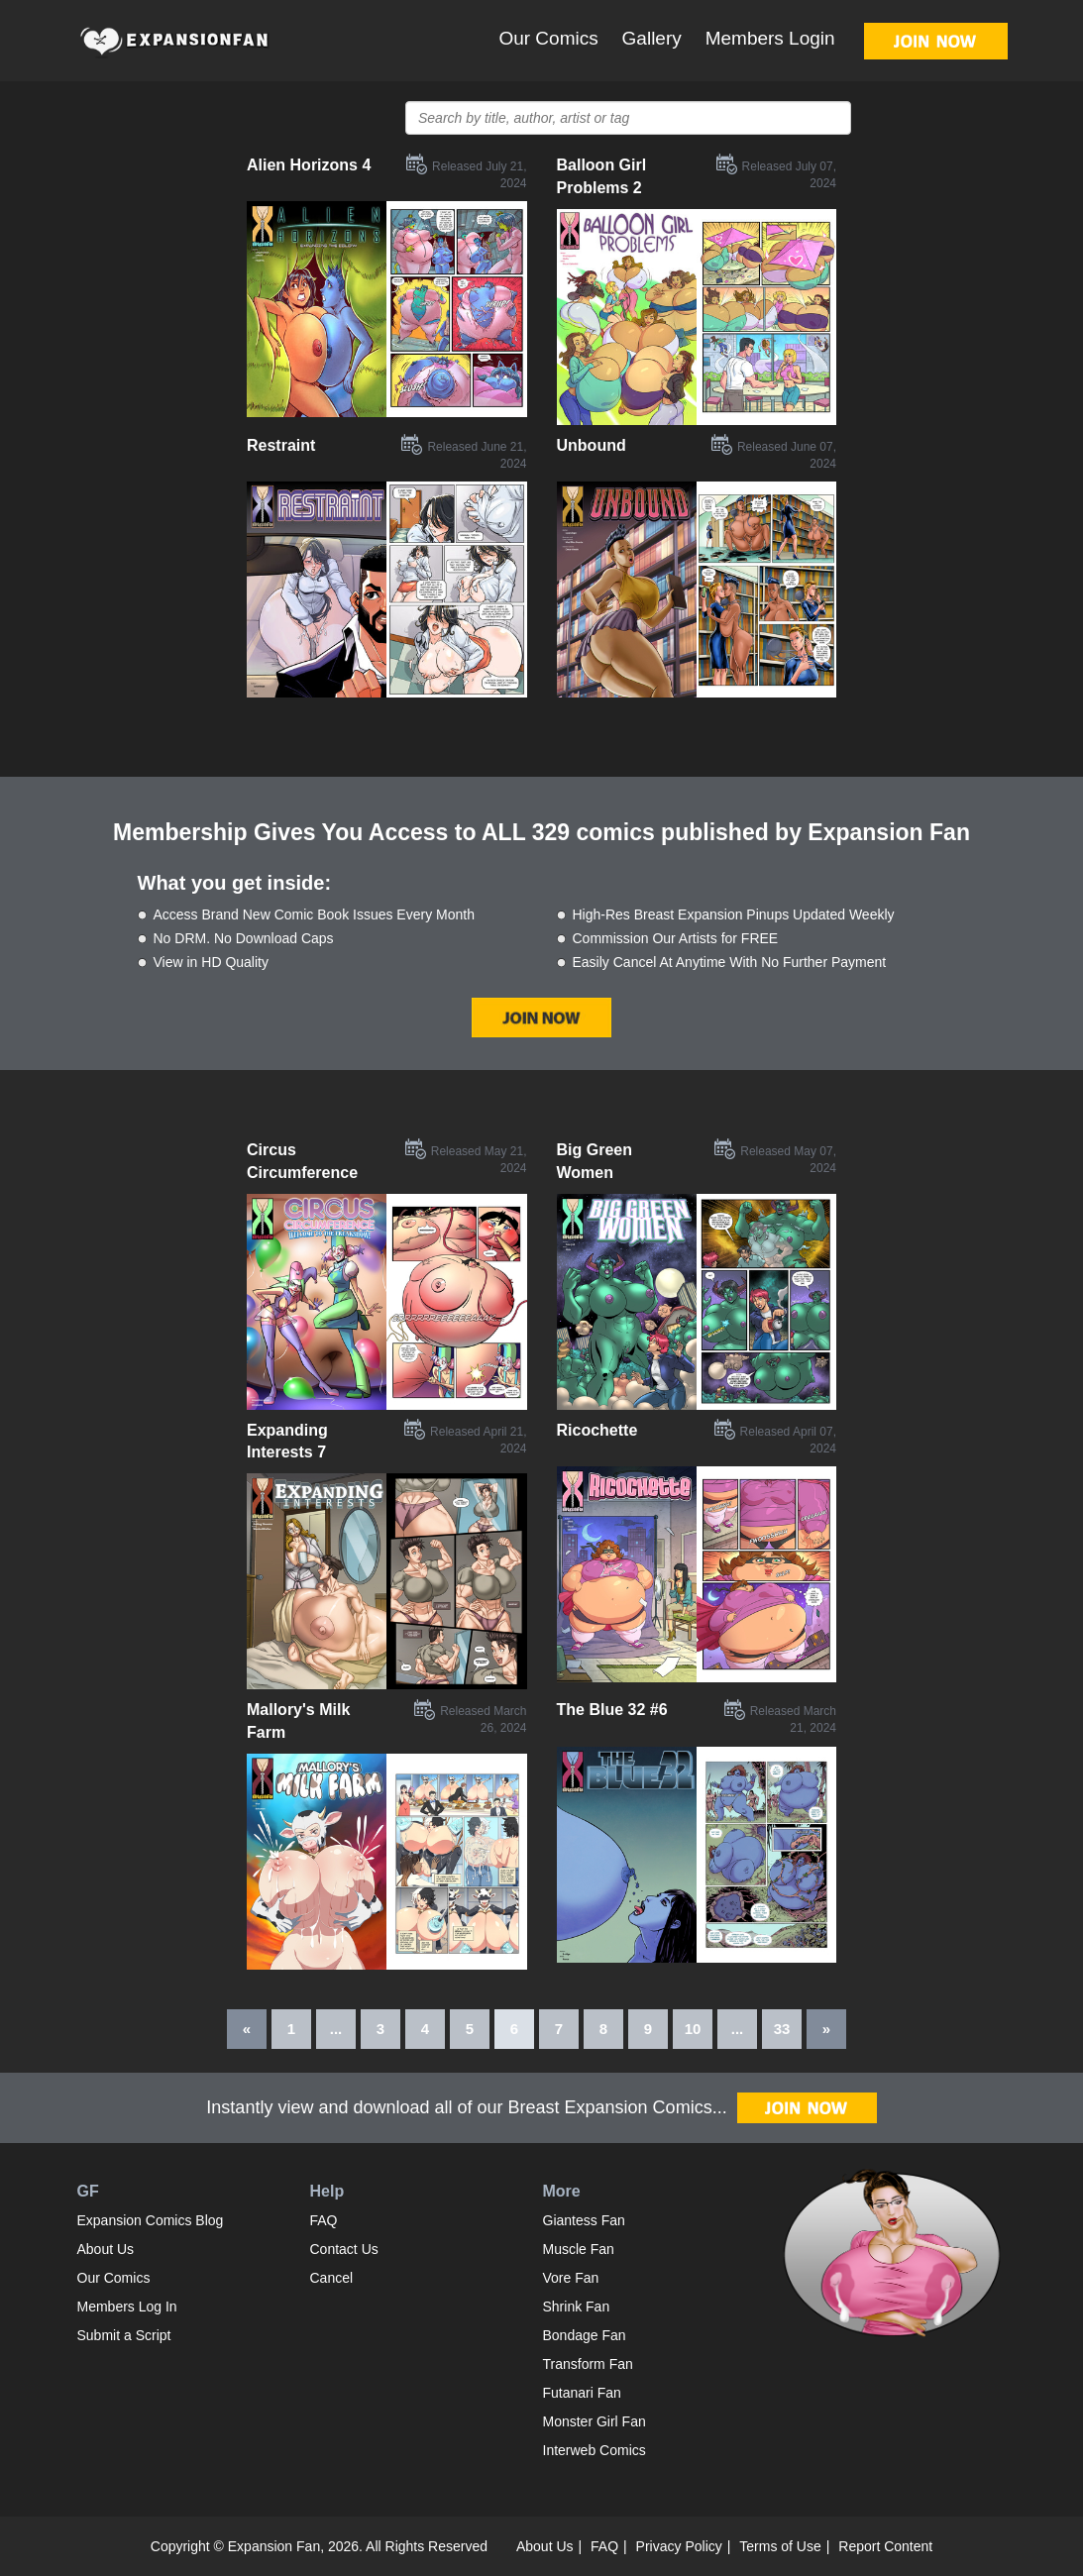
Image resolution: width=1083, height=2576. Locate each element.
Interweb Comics (594, 2450)
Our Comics (547, 38)
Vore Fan (571, 2278)
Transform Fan (588, 2364)
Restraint (281, 445)
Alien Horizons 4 (309, 165)
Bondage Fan (584, 2335)
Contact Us (344, 2249)
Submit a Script (124, 2335)
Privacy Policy (679, 2546)
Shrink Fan (576, 2306)
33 (782, 2028)
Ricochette (597, 1430)
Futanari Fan (582, 2393)
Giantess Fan (584, 2220)
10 (693, 2028)
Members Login (770, 38)
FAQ (324, 2220)
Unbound (591, 445)
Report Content (885, 2546)
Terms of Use (779, 2546)
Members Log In (127, 2306)
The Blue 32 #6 (612, 1709)
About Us (106, 2249)
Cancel (332, 2278)
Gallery (652, 38)
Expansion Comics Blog (150, 2220)
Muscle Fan (578, 2249)
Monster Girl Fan (594, 2421)
